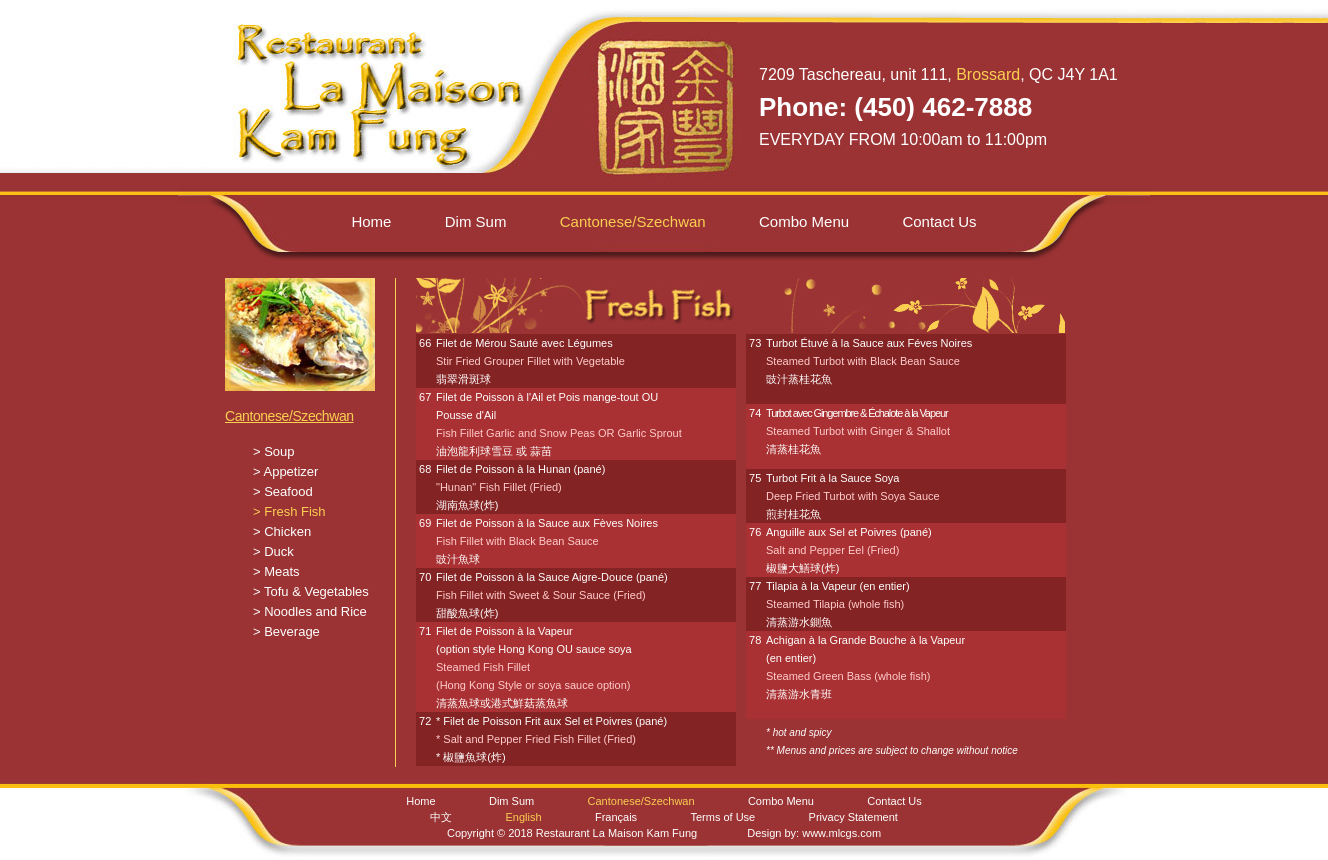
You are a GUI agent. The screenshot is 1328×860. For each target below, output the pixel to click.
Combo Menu (804, 221)
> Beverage (286, 631)
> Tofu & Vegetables (311, 591)
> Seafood (283, 491)
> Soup (274, 451)
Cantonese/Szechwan (289, 416)
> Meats (276, 571)
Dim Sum (476, 221)
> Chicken (282, 531)
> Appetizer (285, 471)
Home (371, 221)
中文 (441, 817)
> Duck (273, 551)
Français (616, 817)
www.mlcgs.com (841, 833)
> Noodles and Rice (310, 611)
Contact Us (939, 221)
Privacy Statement (853, 817)
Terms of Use (722, 817)
